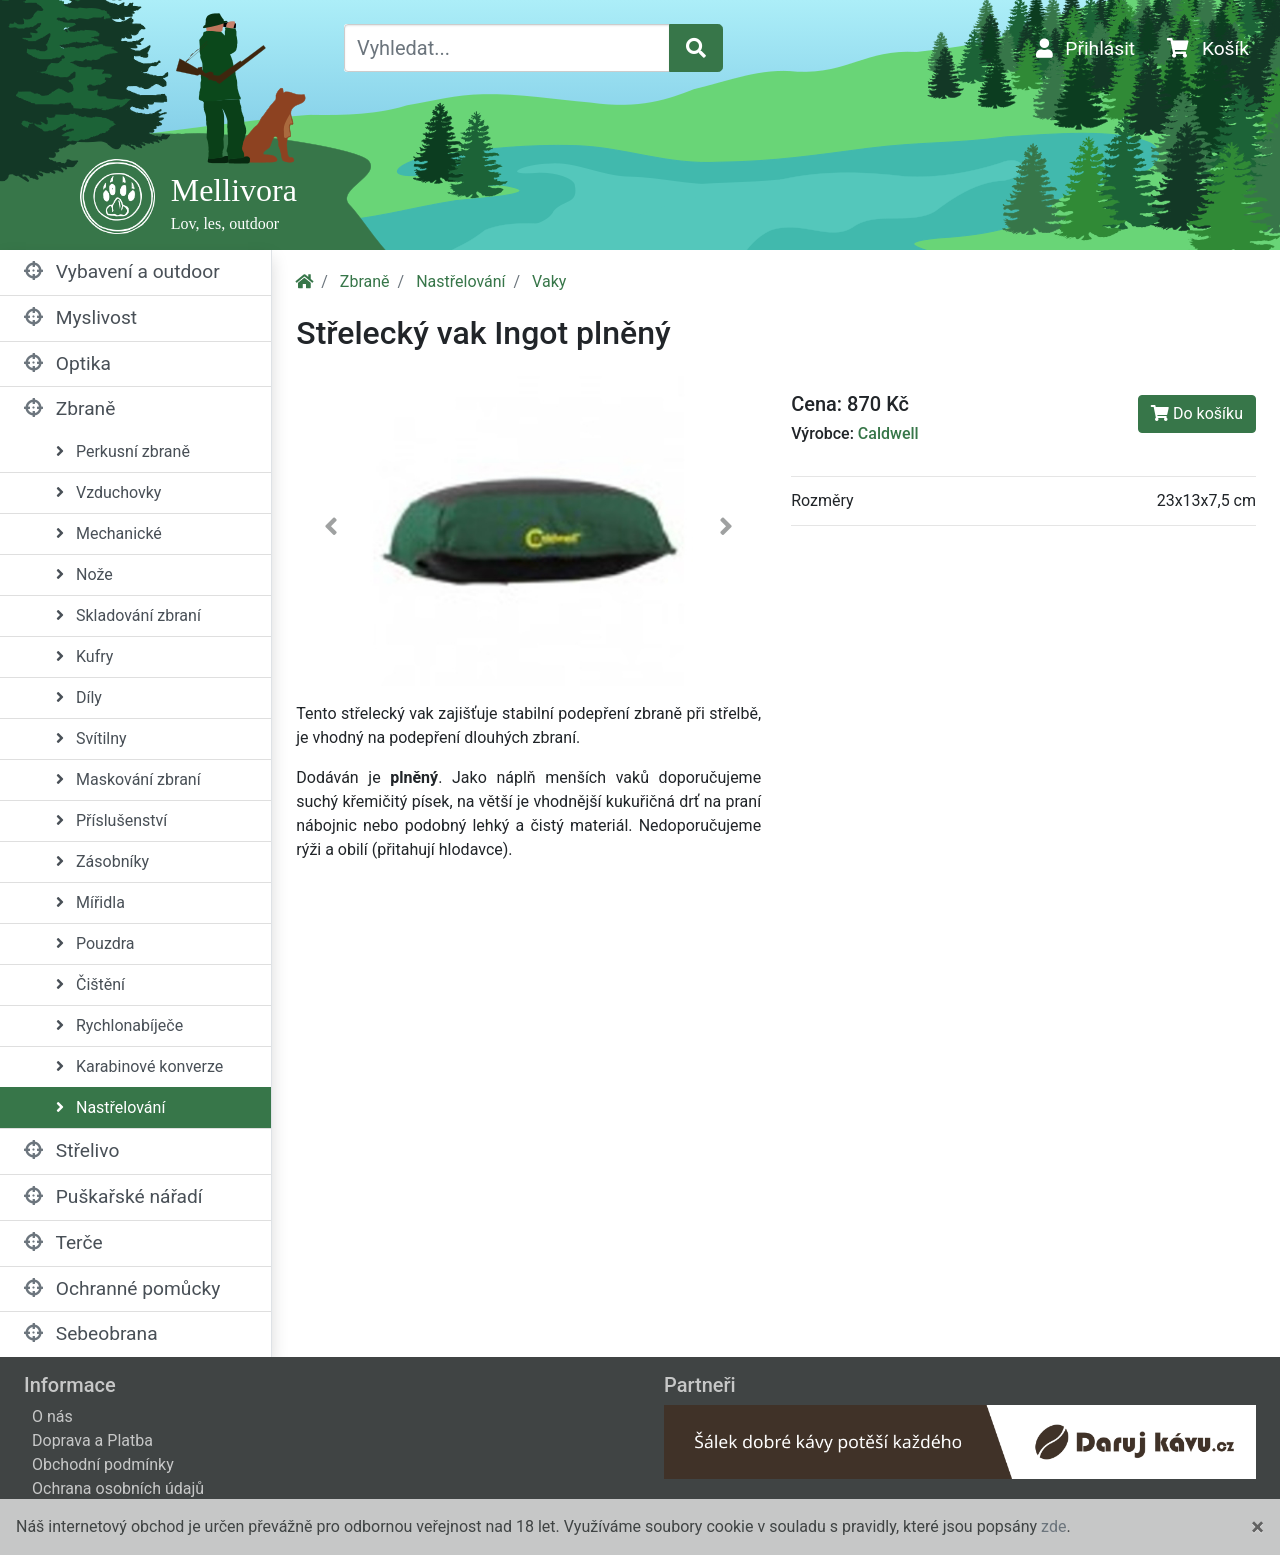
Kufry (84, 656)
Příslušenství (111, 820)
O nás (52, 1416)
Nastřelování (110, 1107)
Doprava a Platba (92, 1440)
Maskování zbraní (128, 779)
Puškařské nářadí (113, 1196)
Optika (67, 363)
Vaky (549, 281)
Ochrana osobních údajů (118, 1488)
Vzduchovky (108, 492)
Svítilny (91, 738)
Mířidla (90, 902)
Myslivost (80, 317)
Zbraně (69, 408)
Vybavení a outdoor (122, 271)
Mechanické (109, 533)
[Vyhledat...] (507, 48)
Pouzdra (95, 943)
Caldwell (888, 433)
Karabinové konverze (139, 1066)
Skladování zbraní (128, 615)
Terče (63, 1242)
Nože (84, 574)
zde (1053, 1526)
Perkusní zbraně (123, 451)
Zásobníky (102, 861)
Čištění (90, 984)
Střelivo (71, 1150)
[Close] (1257, 1527)
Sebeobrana (91, 1333)
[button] (331, 531)
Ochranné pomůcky (122, 1288)
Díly (79, 697)
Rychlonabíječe (119, 1025)
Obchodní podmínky (103, 1464)
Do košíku (1197, 413)
